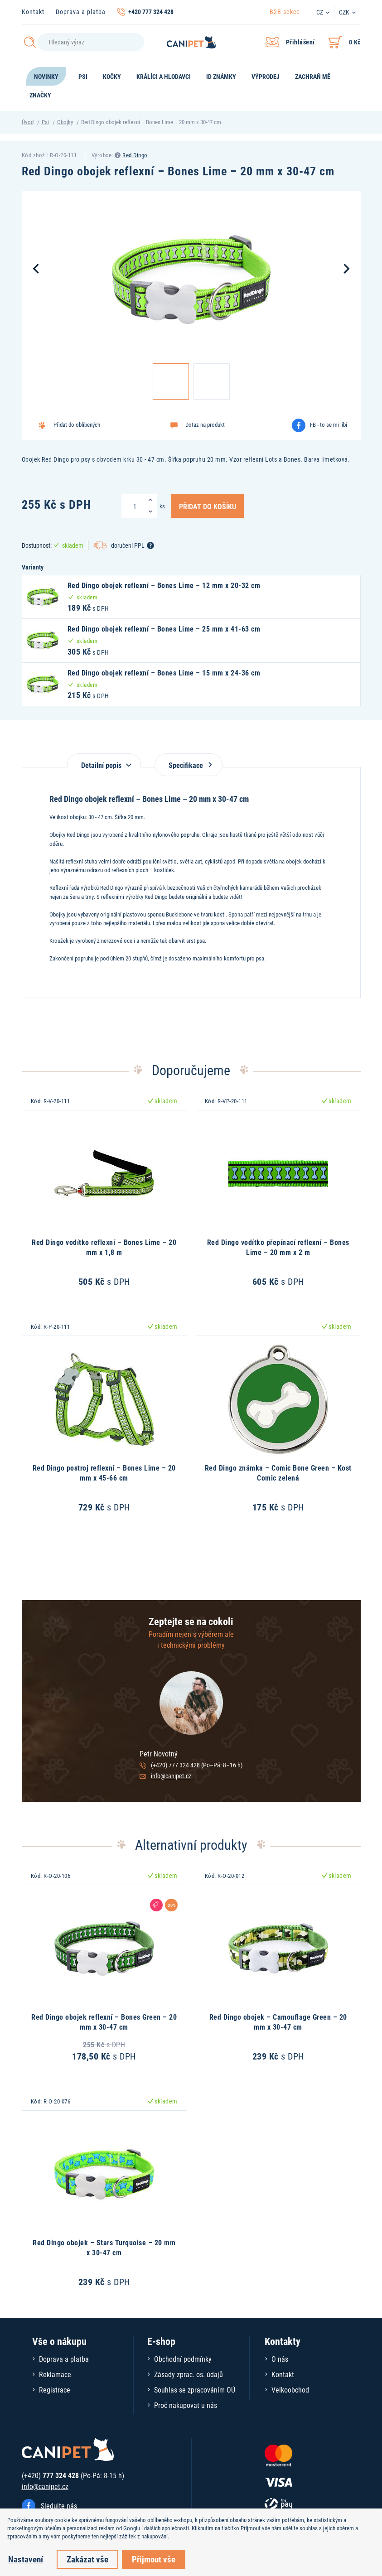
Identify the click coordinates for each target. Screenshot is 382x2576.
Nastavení (25, 2559)
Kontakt (33, 11)
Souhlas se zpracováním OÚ (194, 2389)
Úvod (28, 122)
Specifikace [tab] (188, 765)
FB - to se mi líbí (328, 424)
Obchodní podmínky (183, 2359)
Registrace (54, 2389)
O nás (279, 2359)
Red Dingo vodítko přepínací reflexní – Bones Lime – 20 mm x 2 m (278, 1247)
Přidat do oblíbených (76, 424)
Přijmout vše (153, 2559)
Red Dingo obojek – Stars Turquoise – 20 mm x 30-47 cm (104, 2247)
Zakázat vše (87, 2559)
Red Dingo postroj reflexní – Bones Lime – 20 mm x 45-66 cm (104, 1472)
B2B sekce (285, 11)
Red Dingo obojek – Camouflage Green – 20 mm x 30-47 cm (278, 2021)
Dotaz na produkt (205, 424)
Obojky (65, 122)
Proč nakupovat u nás (185, 2405)
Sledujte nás (59, 2505)
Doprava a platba (81, 11)
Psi (45, 122)
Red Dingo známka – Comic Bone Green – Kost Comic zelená (278, 1472)
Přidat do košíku (207, 506)
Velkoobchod (290, 2389)
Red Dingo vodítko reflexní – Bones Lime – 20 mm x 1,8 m (104, 1247)
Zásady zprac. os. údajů (188, 2374)
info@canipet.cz (171, 1775)
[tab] (104, 760)
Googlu (131, 2528)
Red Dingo (135, 155)
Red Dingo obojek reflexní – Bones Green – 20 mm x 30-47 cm (104, 2021)
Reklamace (55, 2374)
